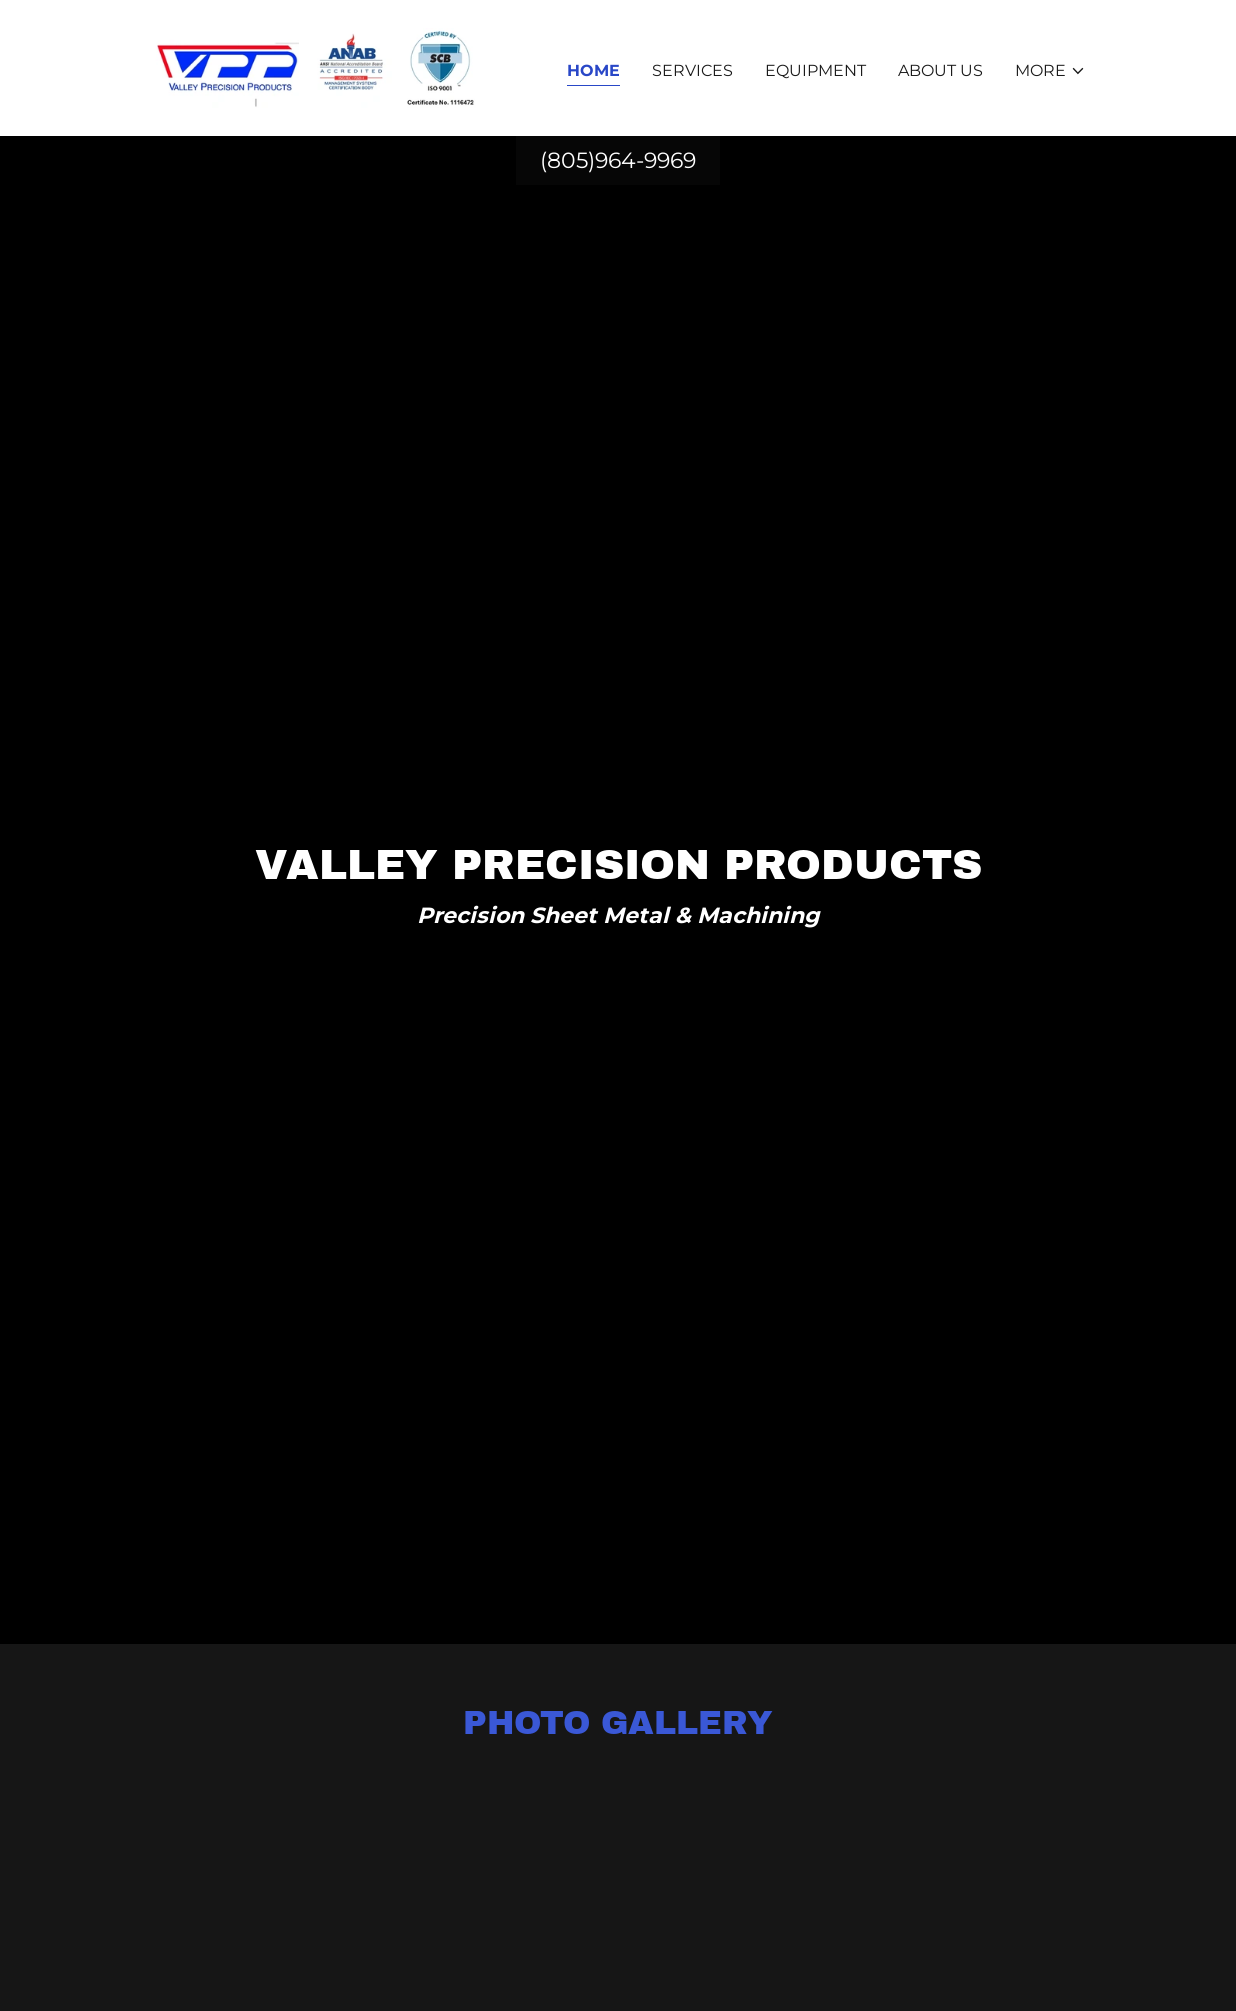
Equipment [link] (815, 70)
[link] (314, 66)
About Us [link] (940, 70)
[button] (1050, 71)
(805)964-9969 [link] (618, 160)
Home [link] (593, 70)
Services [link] (692, 70)
